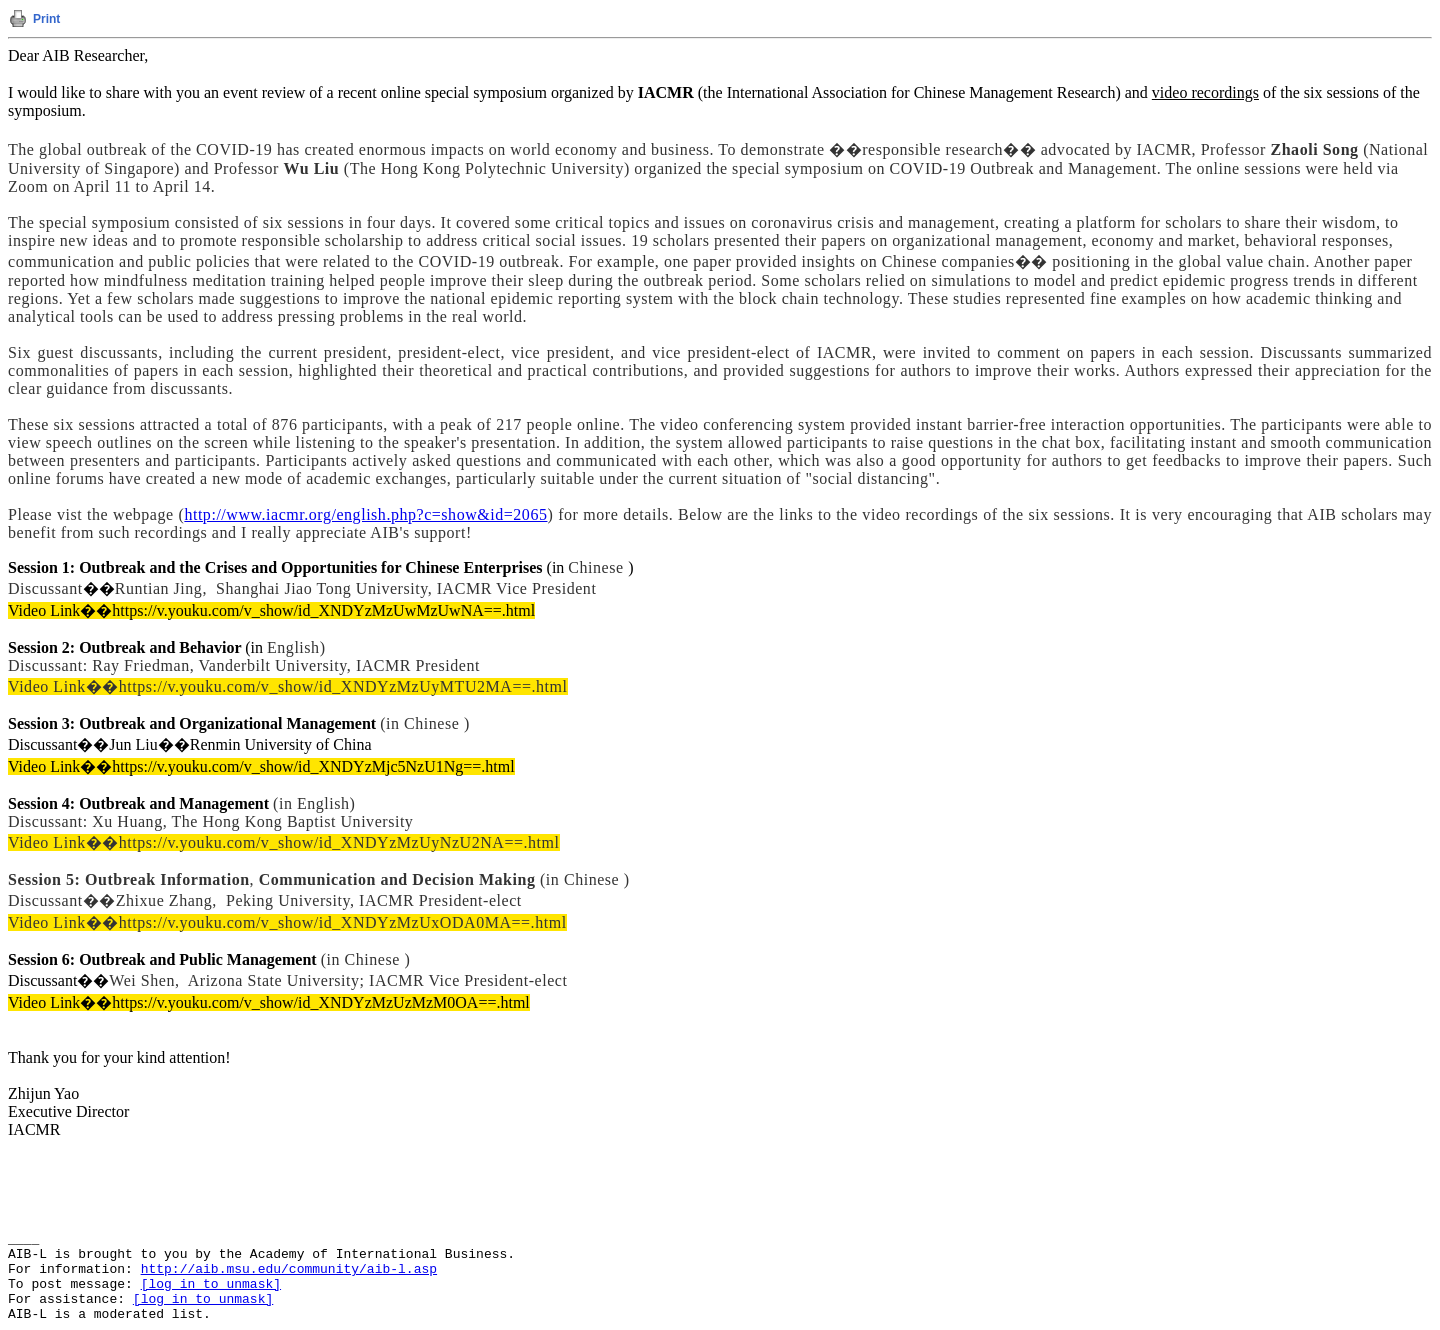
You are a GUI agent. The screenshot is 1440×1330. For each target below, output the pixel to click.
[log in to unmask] (211, 1284)
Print (46, 19)
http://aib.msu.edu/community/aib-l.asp (289, 1269)
